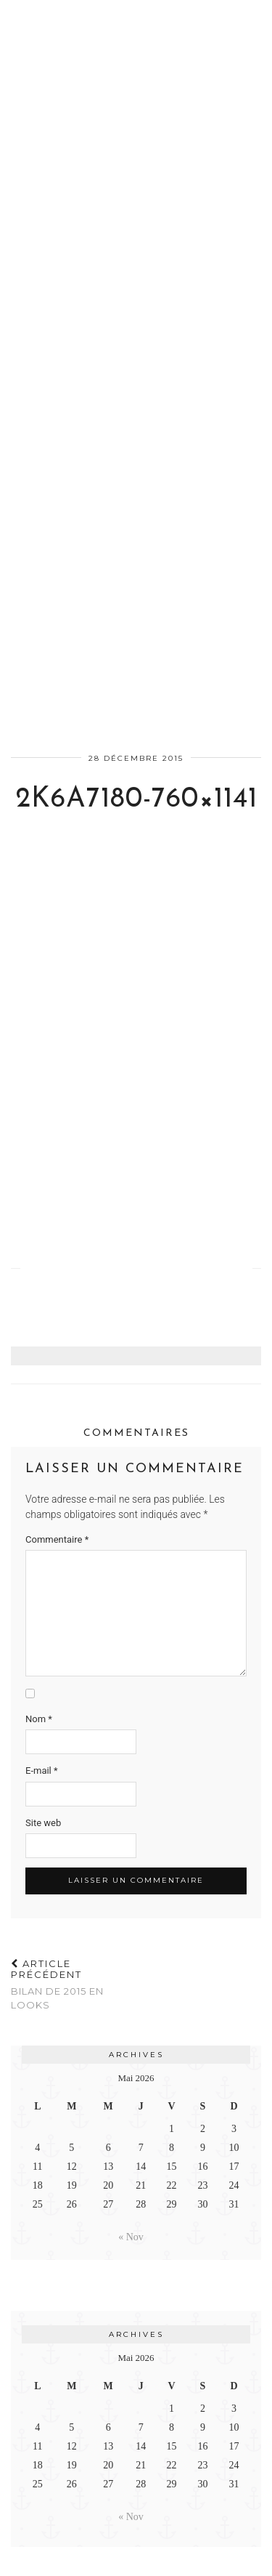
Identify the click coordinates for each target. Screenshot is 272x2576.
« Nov (131, 2237)
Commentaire (56, 1539)
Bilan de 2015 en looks (73, 1984)
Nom (38, 1718)
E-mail (41, 1770)
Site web (43, 1822)
